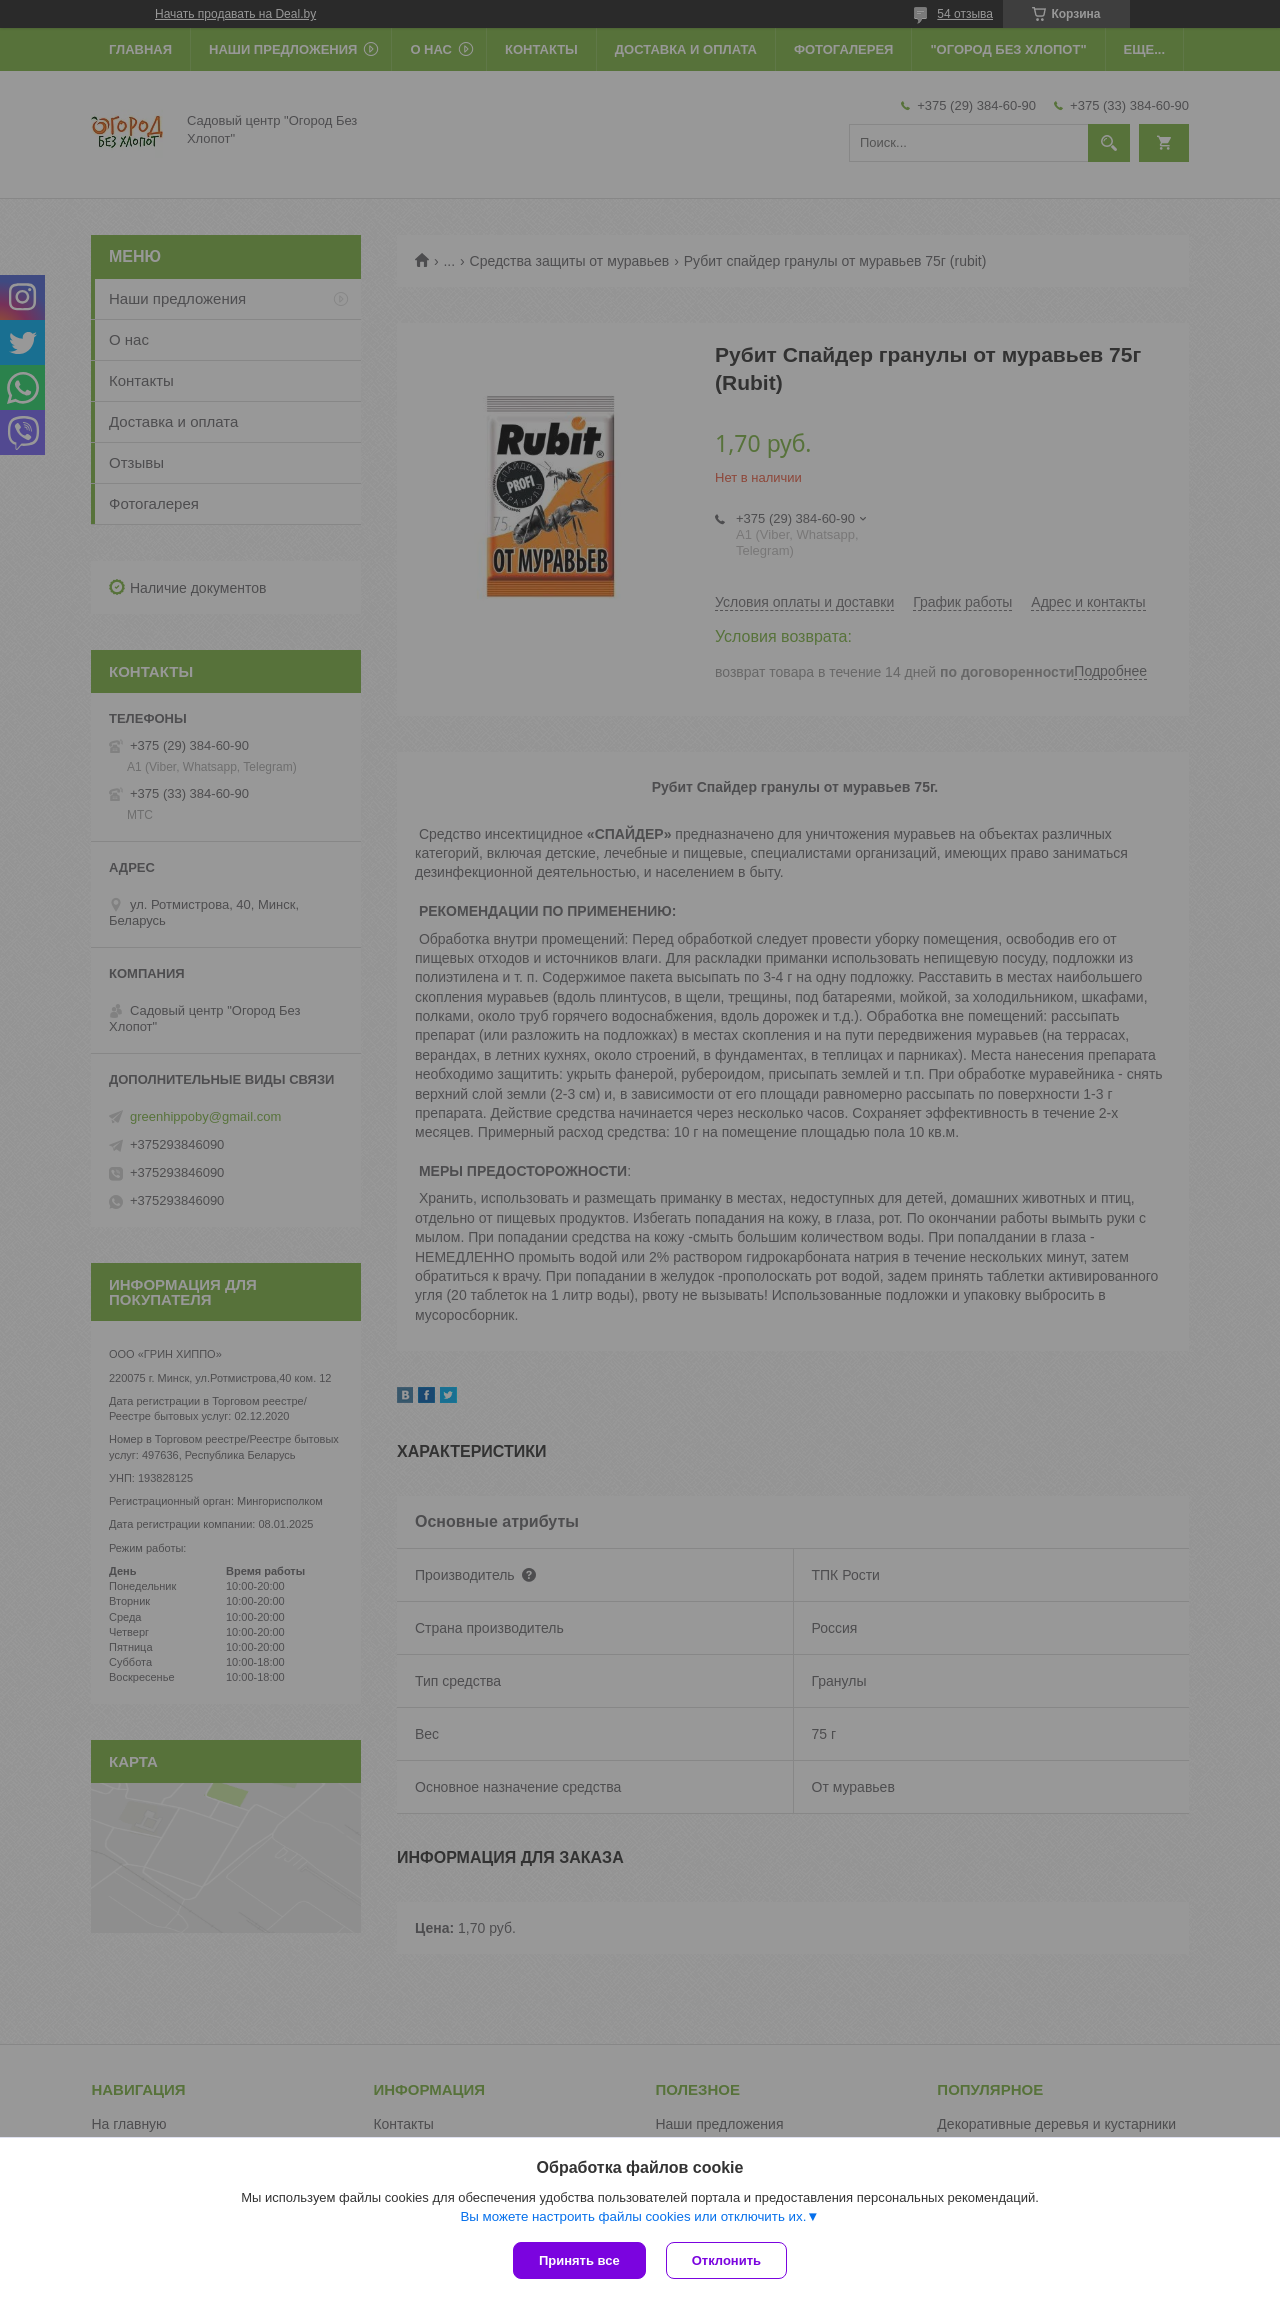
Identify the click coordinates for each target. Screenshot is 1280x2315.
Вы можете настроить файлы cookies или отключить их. (633, 2216)
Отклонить (726, 2260)
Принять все (579, 2260)
